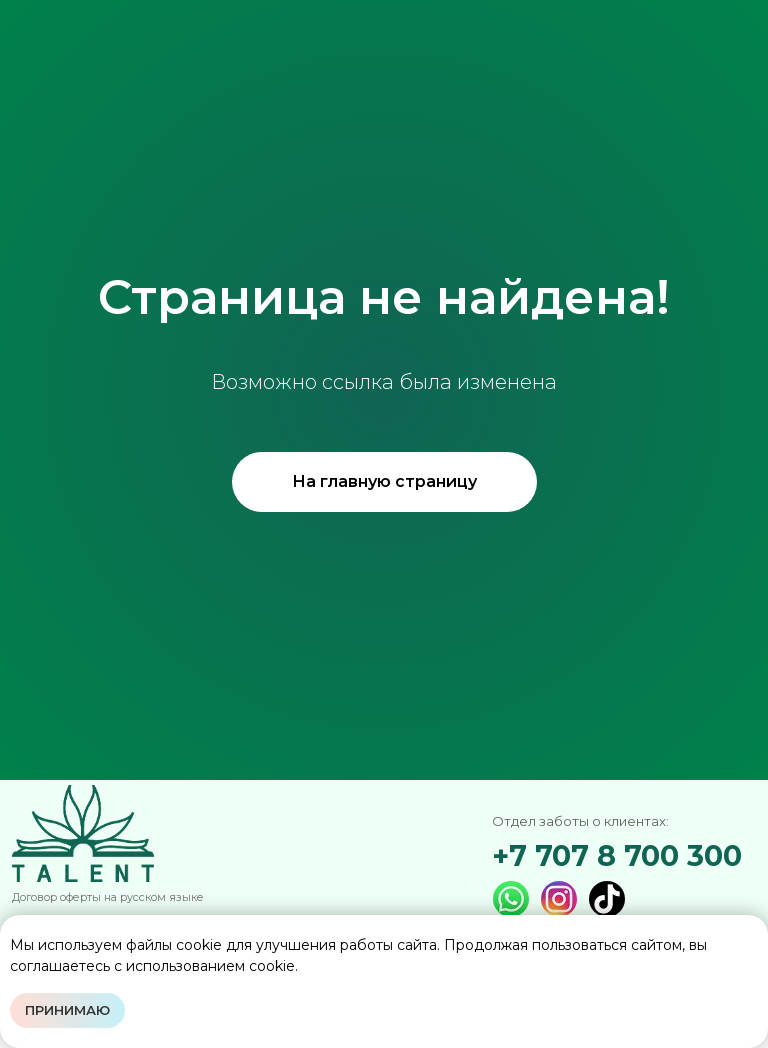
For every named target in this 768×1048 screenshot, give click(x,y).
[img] (607, 899)
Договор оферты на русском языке (108, 897)
